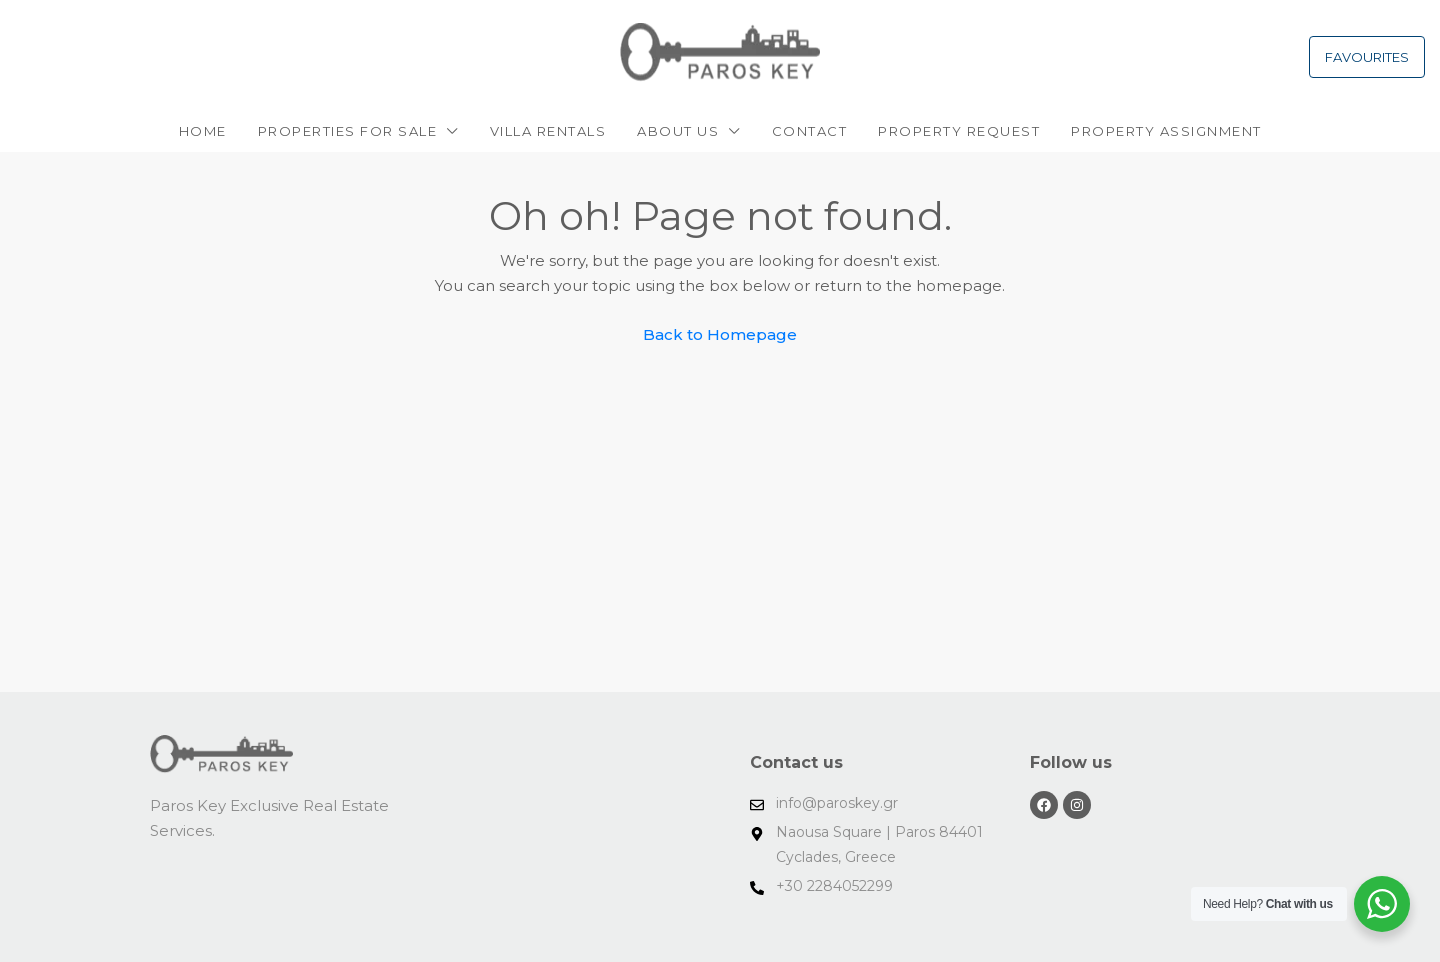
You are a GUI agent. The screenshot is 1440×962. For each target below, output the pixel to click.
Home (203, 131)
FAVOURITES (1367, 57)
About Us (678, 131)
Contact (810, 131)
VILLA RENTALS (548, 131)
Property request (959, 131)
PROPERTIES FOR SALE (348, 131)
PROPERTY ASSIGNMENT (1166, 131)
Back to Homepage (720, 334)
